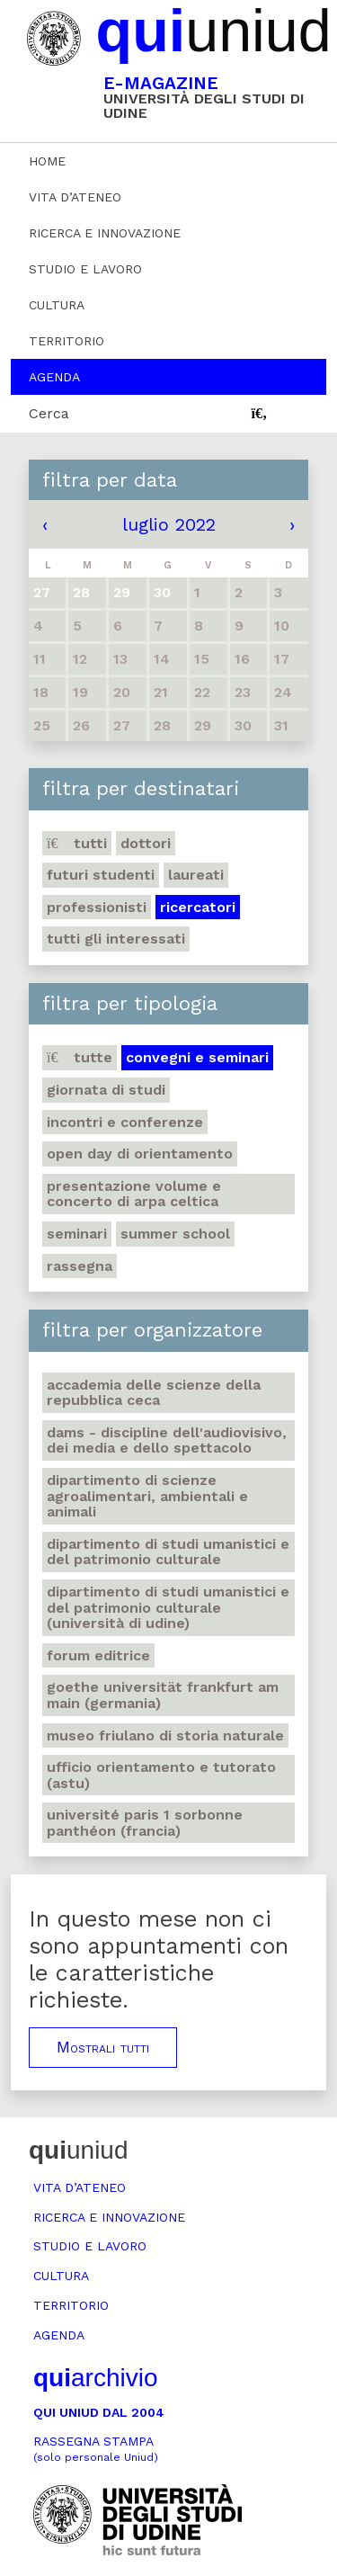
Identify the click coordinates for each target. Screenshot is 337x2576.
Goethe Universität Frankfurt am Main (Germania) (163, 1695)
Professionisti (96, 907)
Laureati (196, 874)
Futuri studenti (101, 874)
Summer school (175, 1233)
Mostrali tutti (103, 2047)
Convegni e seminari (197, 1057)
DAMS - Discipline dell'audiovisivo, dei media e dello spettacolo (167, 1440)
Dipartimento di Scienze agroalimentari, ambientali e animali (147, 1495)
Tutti (77, 843)
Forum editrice (98, 1655)
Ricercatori (197, 907)
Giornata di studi (106, 1089)
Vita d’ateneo (75, 197)
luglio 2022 (169, 524)
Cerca (49, 413)
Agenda (54, 377)
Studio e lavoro (85, 269)
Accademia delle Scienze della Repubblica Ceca (154, 1392)
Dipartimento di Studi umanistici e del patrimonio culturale (168, 1552)
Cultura (56, 305)
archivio (95, 2378)
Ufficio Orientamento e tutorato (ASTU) (161, 1775)
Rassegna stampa (95, 2449)
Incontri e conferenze (125, 1122)
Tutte (79, 1057)
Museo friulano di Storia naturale (165, 1735)
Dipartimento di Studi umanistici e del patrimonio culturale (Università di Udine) (168, 1607)
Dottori (145, 843)
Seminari (77, 1233)
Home (47, 161)
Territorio (66, 341)
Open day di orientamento (140, 1153)
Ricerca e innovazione (105, 233)
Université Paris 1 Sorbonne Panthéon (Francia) (145, 1822)
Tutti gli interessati (116, 938)
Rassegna (79, 1266)
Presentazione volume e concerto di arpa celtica (134, 1194)
